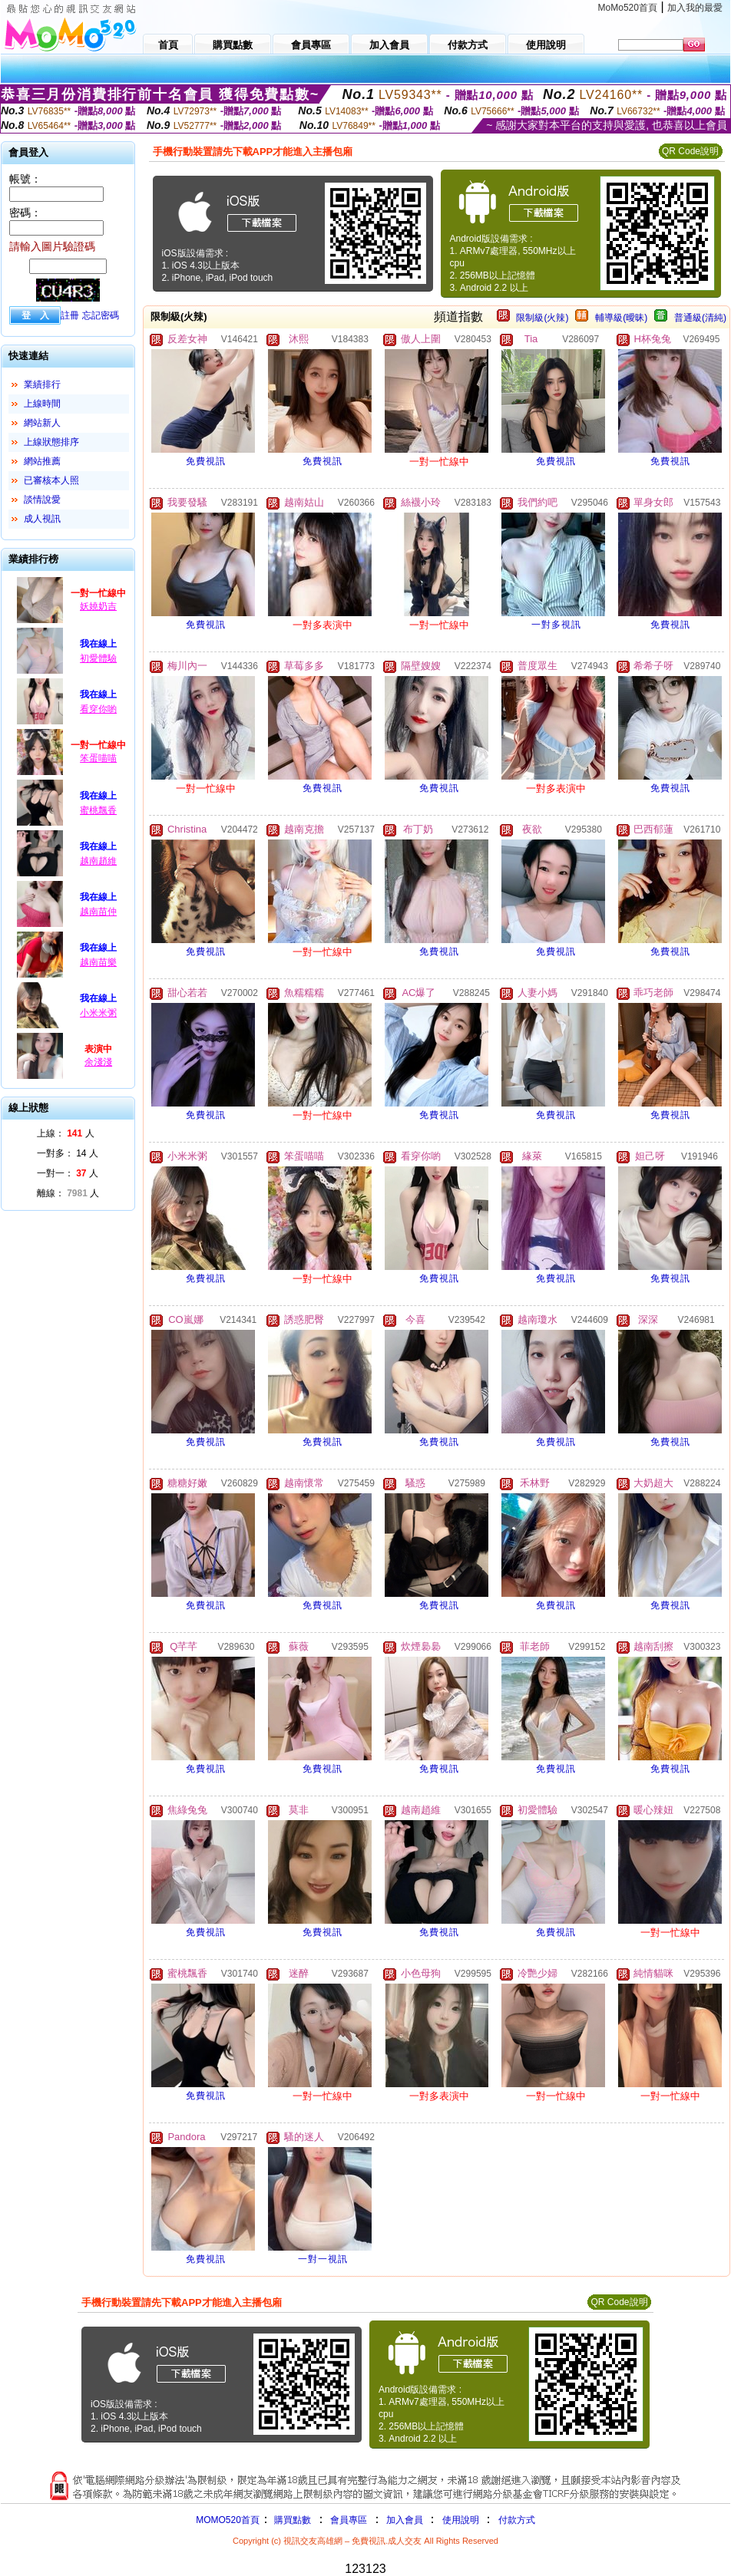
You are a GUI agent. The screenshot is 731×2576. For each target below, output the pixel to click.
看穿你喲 (98, 709)
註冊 (70, 315)
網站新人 (42, 422)
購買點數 (291, 2520)
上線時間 (42, 403)
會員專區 (348, 2520)
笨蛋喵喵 (98, 758)
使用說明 (460, 2520)
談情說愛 (42, 499)
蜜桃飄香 (98, 810)
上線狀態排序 (51, 442)
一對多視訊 (556, 624)
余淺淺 (98, 1062)
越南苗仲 (98, 911)
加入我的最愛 (695, 7)
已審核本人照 (51, 480)
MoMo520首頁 (627, 7)
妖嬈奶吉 (98, 606)
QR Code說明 (690, 151)
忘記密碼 (100, 315)
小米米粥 (98, 1013)
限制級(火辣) (542, 317)
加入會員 (404, 2520)
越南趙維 (98, 861)
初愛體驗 (98, 658)
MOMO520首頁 (228, 2520)
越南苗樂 (98, 962)
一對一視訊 (323, 2259)
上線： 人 (65, 1133)
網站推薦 (42, 461)
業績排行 (42, 384)
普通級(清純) (700, 317)
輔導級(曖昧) (621, 317)
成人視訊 (42, 518)
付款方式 (516, 2520)
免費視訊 (206, 461)
